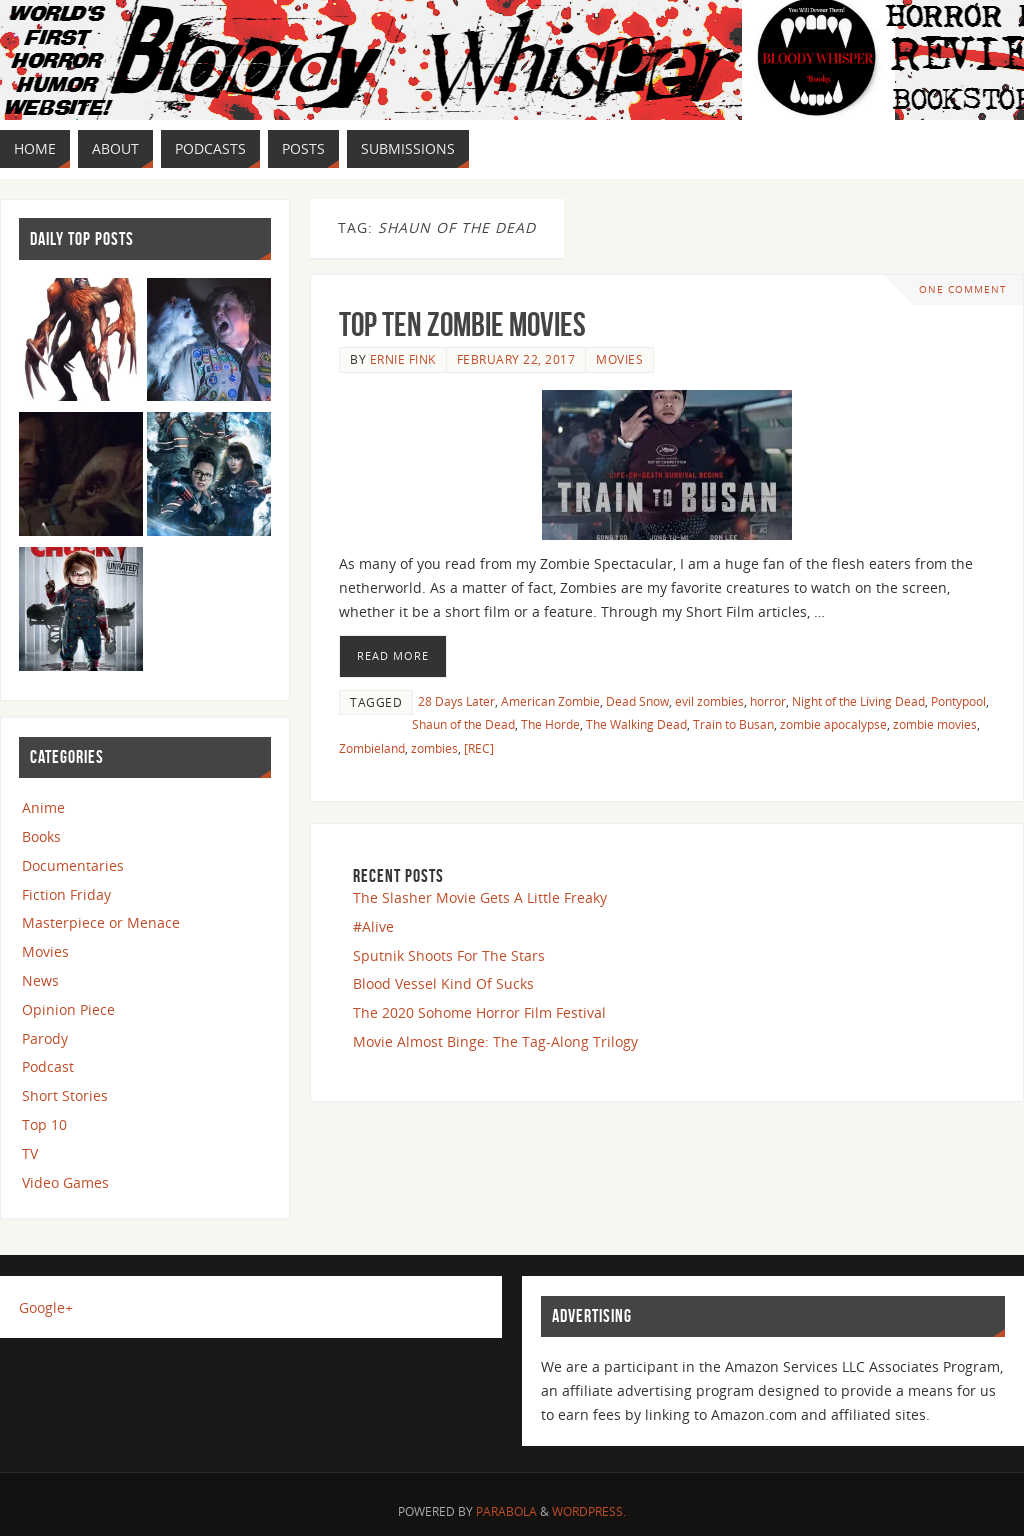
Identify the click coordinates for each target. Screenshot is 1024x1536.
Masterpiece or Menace (101, 922)
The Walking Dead (636, 724)
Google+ (46, 1307)
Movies (619, 359)
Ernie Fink (403, 359)
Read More (393, 655)
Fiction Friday (66, 894)
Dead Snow (637, 701)
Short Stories (65, 1095)
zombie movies (935, 724)
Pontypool (958, 701)
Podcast (48, 1066)
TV (30, 1153)
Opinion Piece (68, 1009)
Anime (43, 807)
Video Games (65, 1182)
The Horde (550, 724)
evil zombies (709, 701)
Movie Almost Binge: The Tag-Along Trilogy (495, 1041)
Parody (45, 1038)
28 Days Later (456, 701)
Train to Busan (733, 724)
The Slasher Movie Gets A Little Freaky (480, 897)
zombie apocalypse (833, 724)
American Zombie (550, 701)
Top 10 (44, 1124)
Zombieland (372, 748)
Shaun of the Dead (463, 724)
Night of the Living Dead (858, 701)
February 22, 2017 (516, 359)
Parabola (506, 1511)
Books (41, 836)
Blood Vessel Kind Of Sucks (443, 983)
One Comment (963, 289)
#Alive (373, 926)
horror (768, 701)
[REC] (479, 748)
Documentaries (73, 865)
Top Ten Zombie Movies (462, 324)
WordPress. (589, 1511)
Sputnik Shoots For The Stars (449, 955)
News (40, 980)
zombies (434, 748)
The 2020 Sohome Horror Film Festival (479, 1012)
